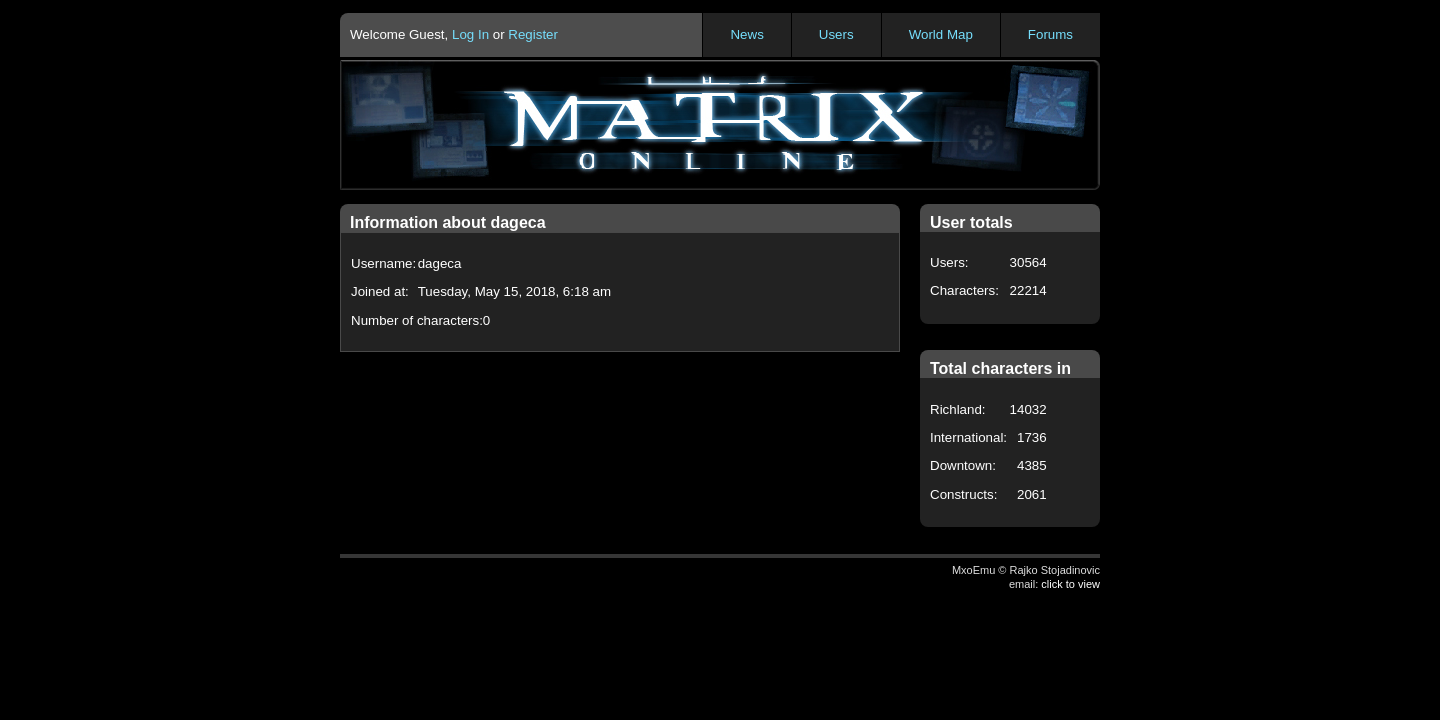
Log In (470, 34)
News (746, 34)
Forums (1050, 34)
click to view (1070, 584)
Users (836, 34)
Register (533, 34)
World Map (941, 34)
